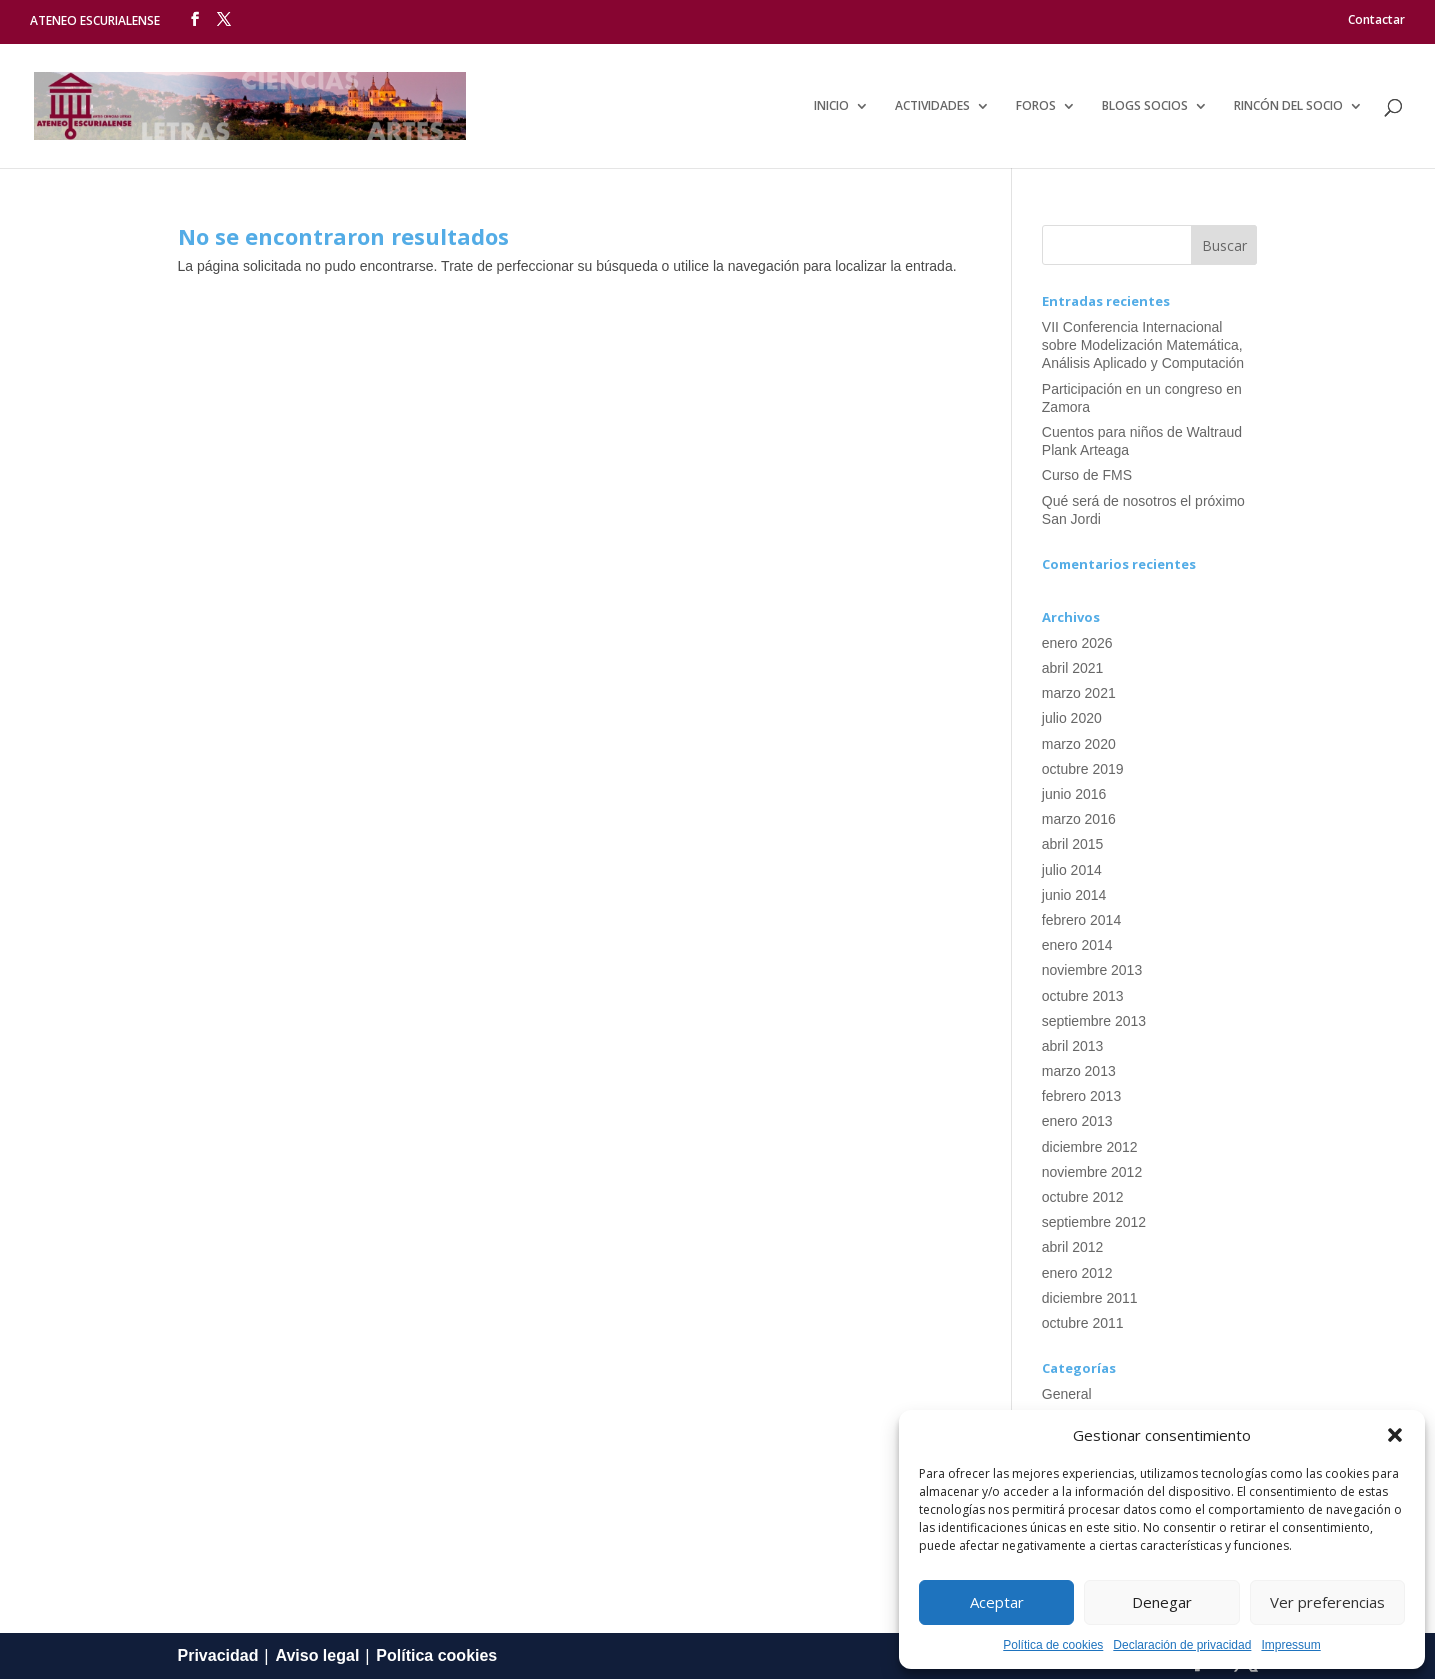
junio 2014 (1074, 895)
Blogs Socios (1145, 106)
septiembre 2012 (1094, 1222)
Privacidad (218, 1655)
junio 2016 (1074, 794)
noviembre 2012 (1092, 1172)
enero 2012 (1077, 1273)
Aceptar (997, 1602)
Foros (1036, 106)
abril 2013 (1073, 1046)
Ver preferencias (1327, 1602)
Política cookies (436, 1655)
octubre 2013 (1083, 996)
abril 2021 (1073, 668)
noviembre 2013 (1092, 970)
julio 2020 (1072, 718)
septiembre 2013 (1094, 1021)
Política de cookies (1053, 1645)
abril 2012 (1073, 1247)
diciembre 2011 (1090, 1298)
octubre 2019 (1083, 769)
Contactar (1376, 20)
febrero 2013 (1081, 1096)
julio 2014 (1072, 870)
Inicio (831, 106)
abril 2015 (1073, 844)
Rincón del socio (1288, 106)
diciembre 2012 (1090, 1147)
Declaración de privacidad (1182, 1645)
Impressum (1290, 1645)
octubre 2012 (1083, 1197)
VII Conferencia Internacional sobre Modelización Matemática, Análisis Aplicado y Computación (1143, 345)
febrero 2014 (1081, 920)
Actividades (932, 106)
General (1067, 1394)
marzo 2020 (1079, 744)
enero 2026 (1077, 643)
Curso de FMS (1087, 475)
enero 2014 (1077, 945)
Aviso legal (317, 1655)
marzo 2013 (1079, 1071)
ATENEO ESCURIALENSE (95, 20)
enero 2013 (1077, 1121)
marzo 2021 (1079, 693)
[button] (1395, 1435)
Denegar (1162, 1602)
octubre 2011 (1083, 1323)
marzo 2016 (1079, 819)
